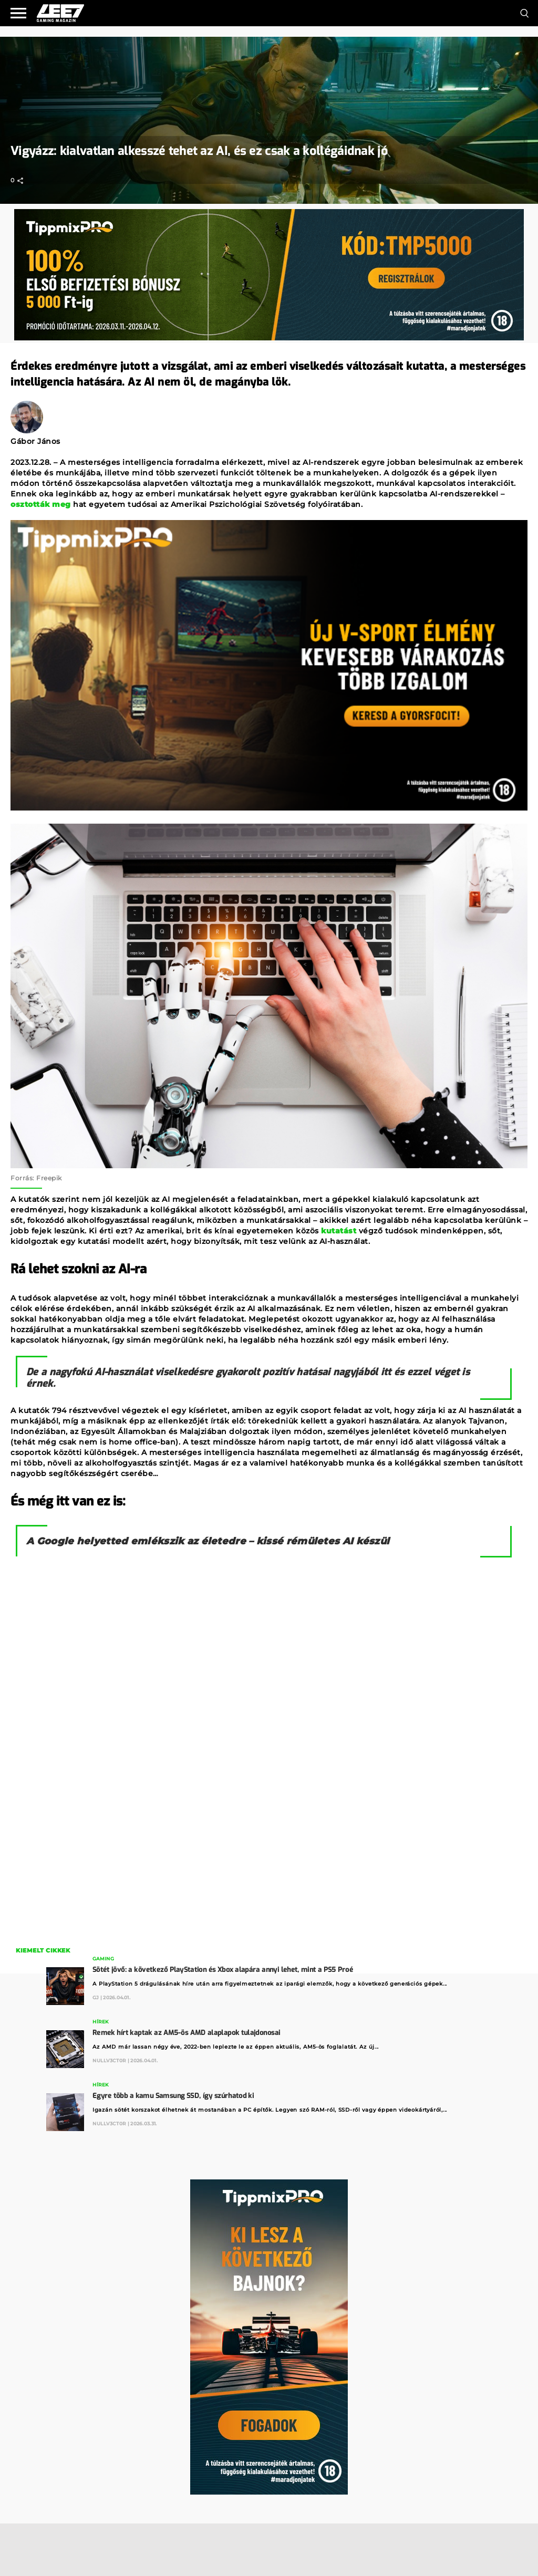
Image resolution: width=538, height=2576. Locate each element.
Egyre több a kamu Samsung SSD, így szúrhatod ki (173, 2095)
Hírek (100, 2022)
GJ (95, 1997)
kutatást (338, 1230)
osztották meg (41, 504)
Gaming (103, 1959)
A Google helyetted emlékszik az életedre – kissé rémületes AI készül (207, 1541)
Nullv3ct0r (109, 2060)
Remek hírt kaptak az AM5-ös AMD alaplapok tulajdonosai (186, 2032)
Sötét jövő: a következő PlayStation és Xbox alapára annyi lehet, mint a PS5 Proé (222, 1969)
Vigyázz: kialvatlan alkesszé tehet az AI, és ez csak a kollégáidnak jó (199, 151)
